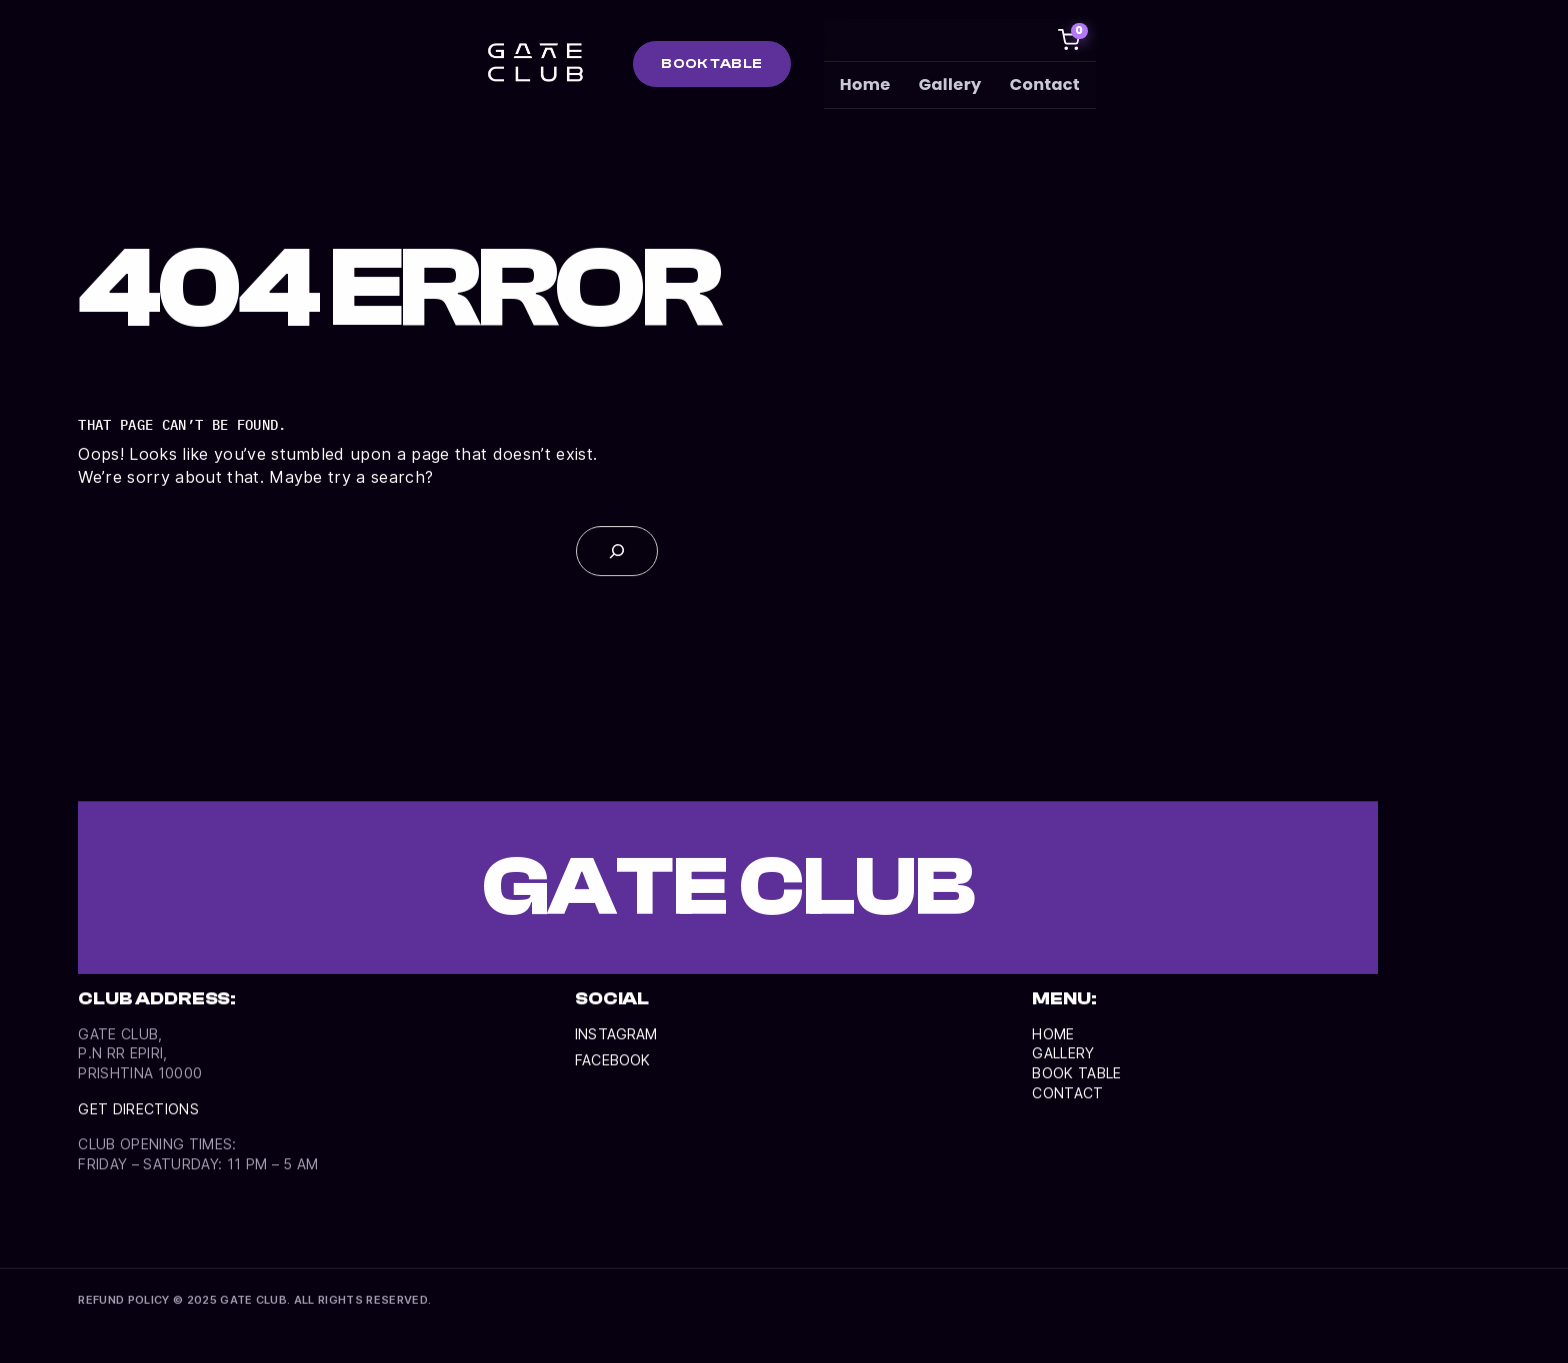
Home (866, 84)
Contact (1046, 84)
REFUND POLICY (123, 1302)
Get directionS (140, 1122)
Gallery (951, 84)
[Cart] (1070, 40)
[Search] (617, 554)
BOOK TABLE (711, 63)
